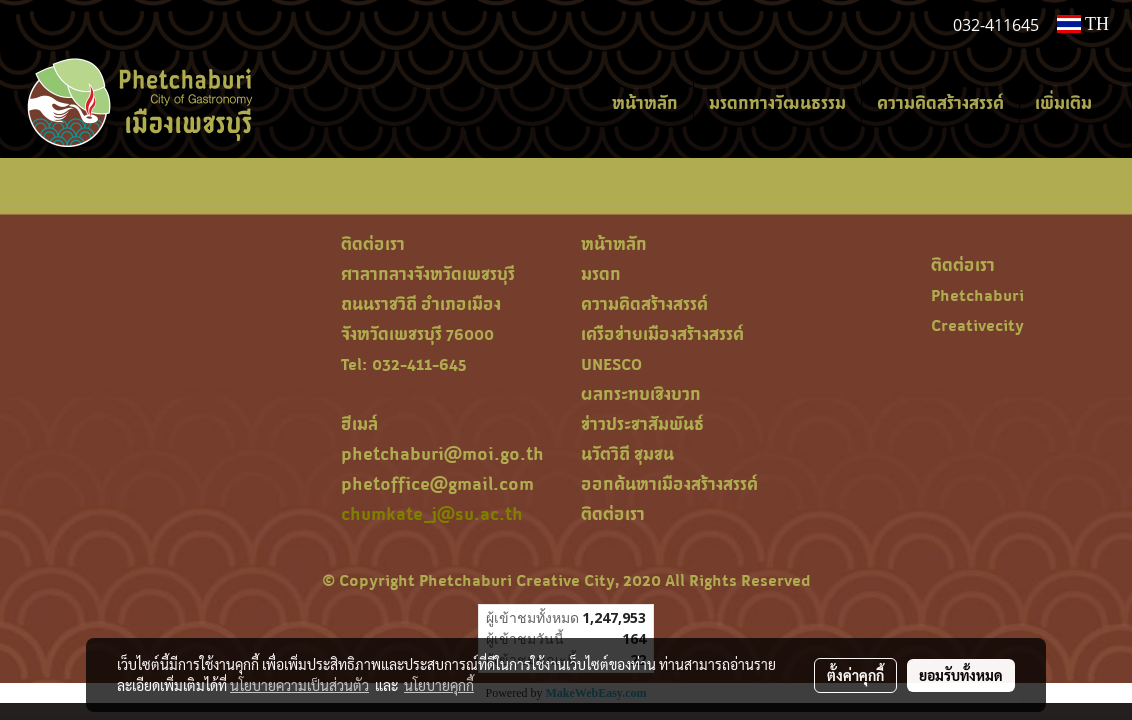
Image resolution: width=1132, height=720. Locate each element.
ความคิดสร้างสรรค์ (940, 103)
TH (1083, 24)
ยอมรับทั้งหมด (961, 675)
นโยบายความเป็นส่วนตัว (299, 685)
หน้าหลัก (645, 103)
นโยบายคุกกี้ (439, 685)
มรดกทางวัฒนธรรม (777, 103)
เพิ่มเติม (1063, 103)
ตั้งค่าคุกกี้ (855, 675)
